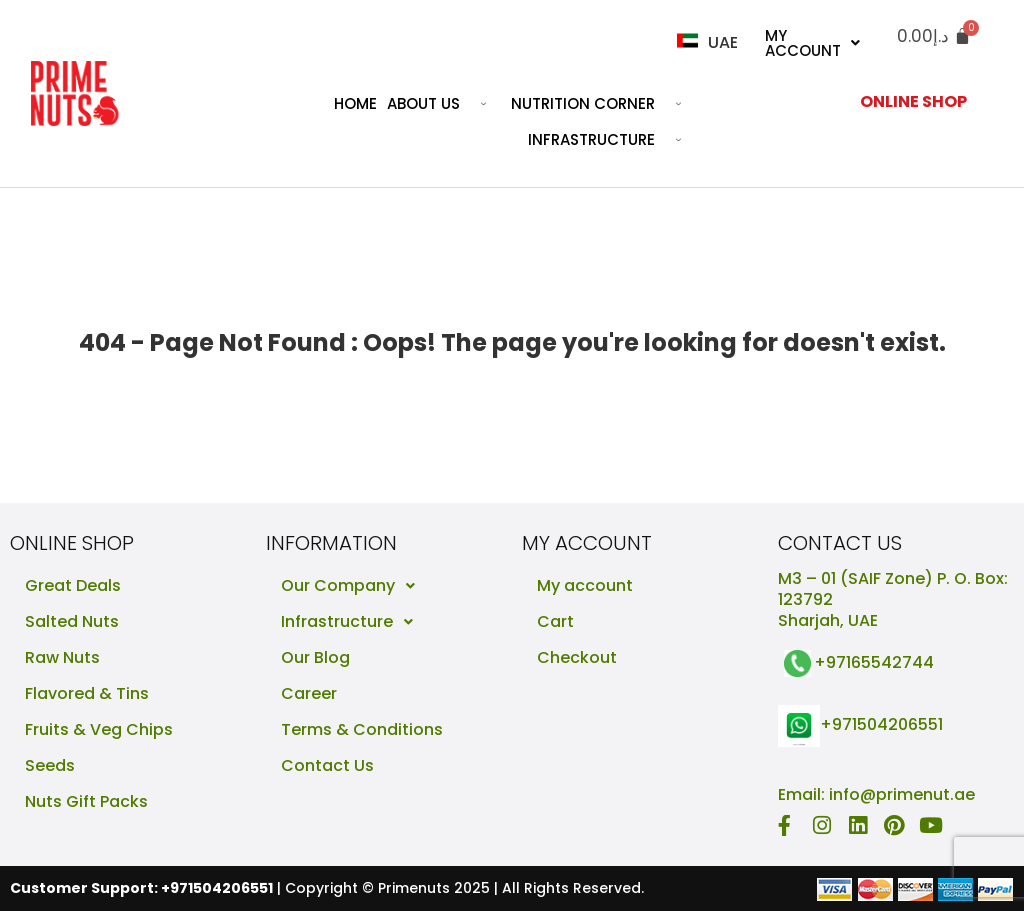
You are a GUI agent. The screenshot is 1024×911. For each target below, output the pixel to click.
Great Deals (73, 585)
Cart (555, 621)
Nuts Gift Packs (86, 801)
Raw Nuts (62, 657)
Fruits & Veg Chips (99, 729)
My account (585, 585)
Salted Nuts (72, 621)
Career (309, 693)
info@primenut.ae (902, 794)
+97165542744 (874, 662)
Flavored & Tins (87, 693)
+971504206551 (881, 724)
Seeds (50, 765)
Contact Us (327, 765)
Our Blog (315, 657)
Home (355, 103)
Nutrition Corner (603, 103)
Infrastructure (612, 139)
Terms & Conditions (362, 729)
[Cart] (934, 36)
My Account (812, 43)
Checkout (577, 657)
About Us (444, 103)
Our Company (353, 586)
